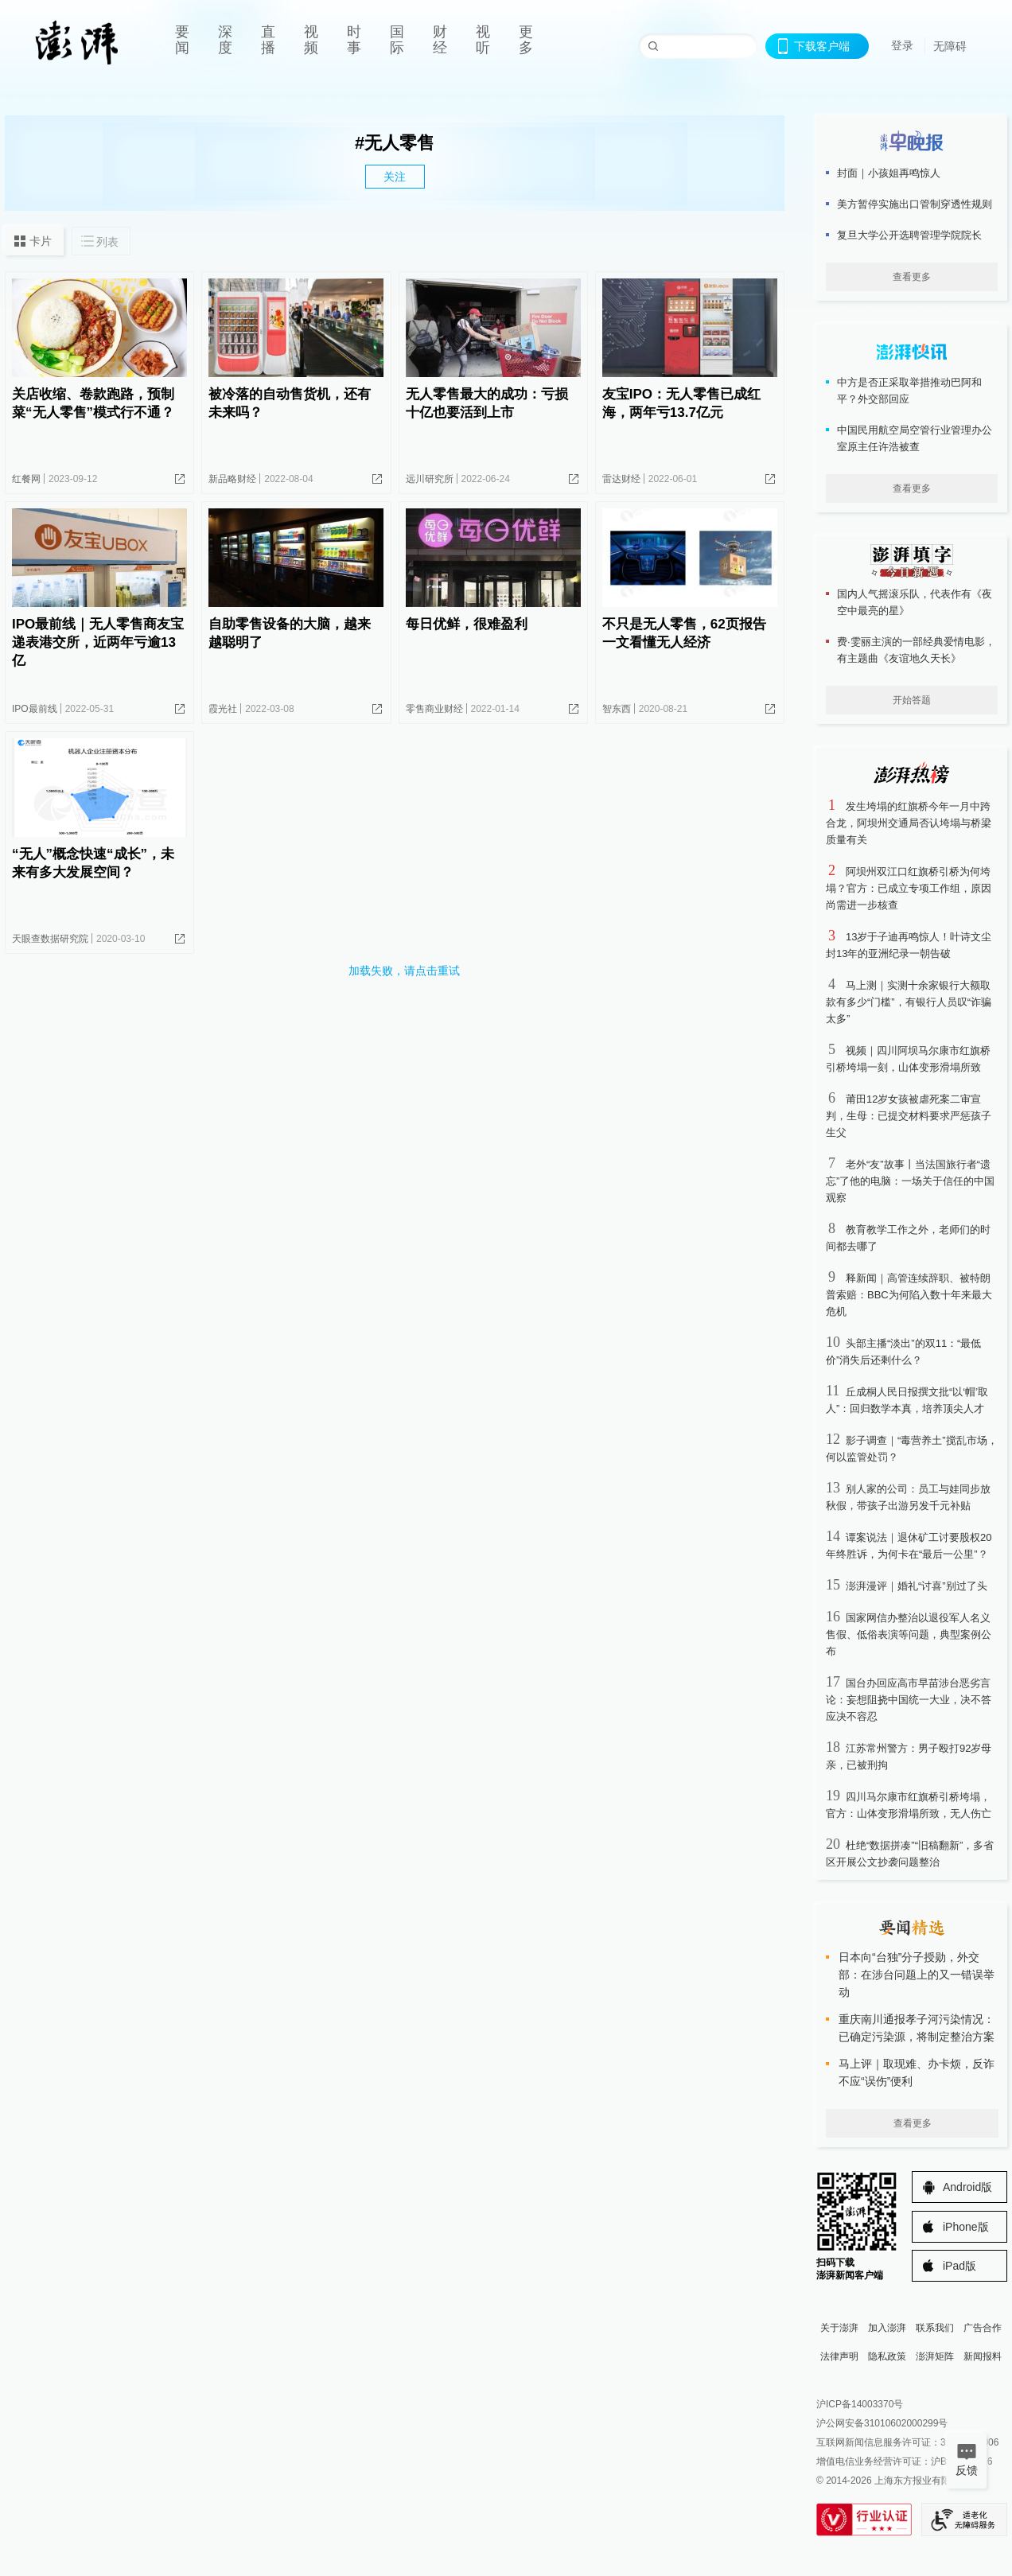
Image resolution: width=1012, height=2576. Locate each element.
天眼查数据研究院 (50, 938)
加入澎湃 (887, 2327)
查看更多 (912, 276)
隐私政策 (887, 2356)
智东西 (616, 708)
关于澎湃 (839, 2327)
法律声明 (839, 2356)
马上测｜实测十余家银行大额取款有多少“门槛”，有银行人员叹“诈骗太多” (908, 1002)
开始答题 (912, 700)
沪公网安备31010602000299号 (882, 2423)
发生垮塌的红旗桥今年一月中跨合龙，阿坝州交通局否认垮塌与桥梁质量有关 (908, 823)
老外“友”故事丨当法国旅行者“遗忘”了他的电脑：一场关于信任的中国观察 (910, 1181)
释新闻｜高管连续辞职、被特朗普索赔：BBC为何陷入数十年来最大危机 (909, 1294)
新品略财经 (232, 478)
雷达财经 (621, 478)
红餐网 (26, 478)
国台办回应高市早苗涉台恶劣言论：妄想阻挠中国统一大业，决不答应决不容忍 (908, 1699)
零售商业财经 (434, 708)
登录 (902, 45)
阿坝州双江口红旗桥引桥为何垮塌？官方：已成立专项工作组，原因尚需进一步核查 (908, 888)
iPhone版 (966, 2226)
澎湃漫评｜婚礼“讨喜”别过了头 (916, 1586)
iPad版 (959, 2265)
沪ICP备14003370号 (859, 2404)
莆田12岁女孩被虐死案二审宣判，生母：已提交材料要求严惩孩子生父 (908, 1115)
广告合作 (982, 2327)
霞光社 (222, 708)
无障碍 (950, 46)
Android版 (967, 2187)
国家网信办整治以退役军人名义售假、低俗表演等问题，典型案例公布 (908, 1634)
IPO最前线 (34, 708)
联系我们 (935, 2327)
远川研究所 (429, 478)
